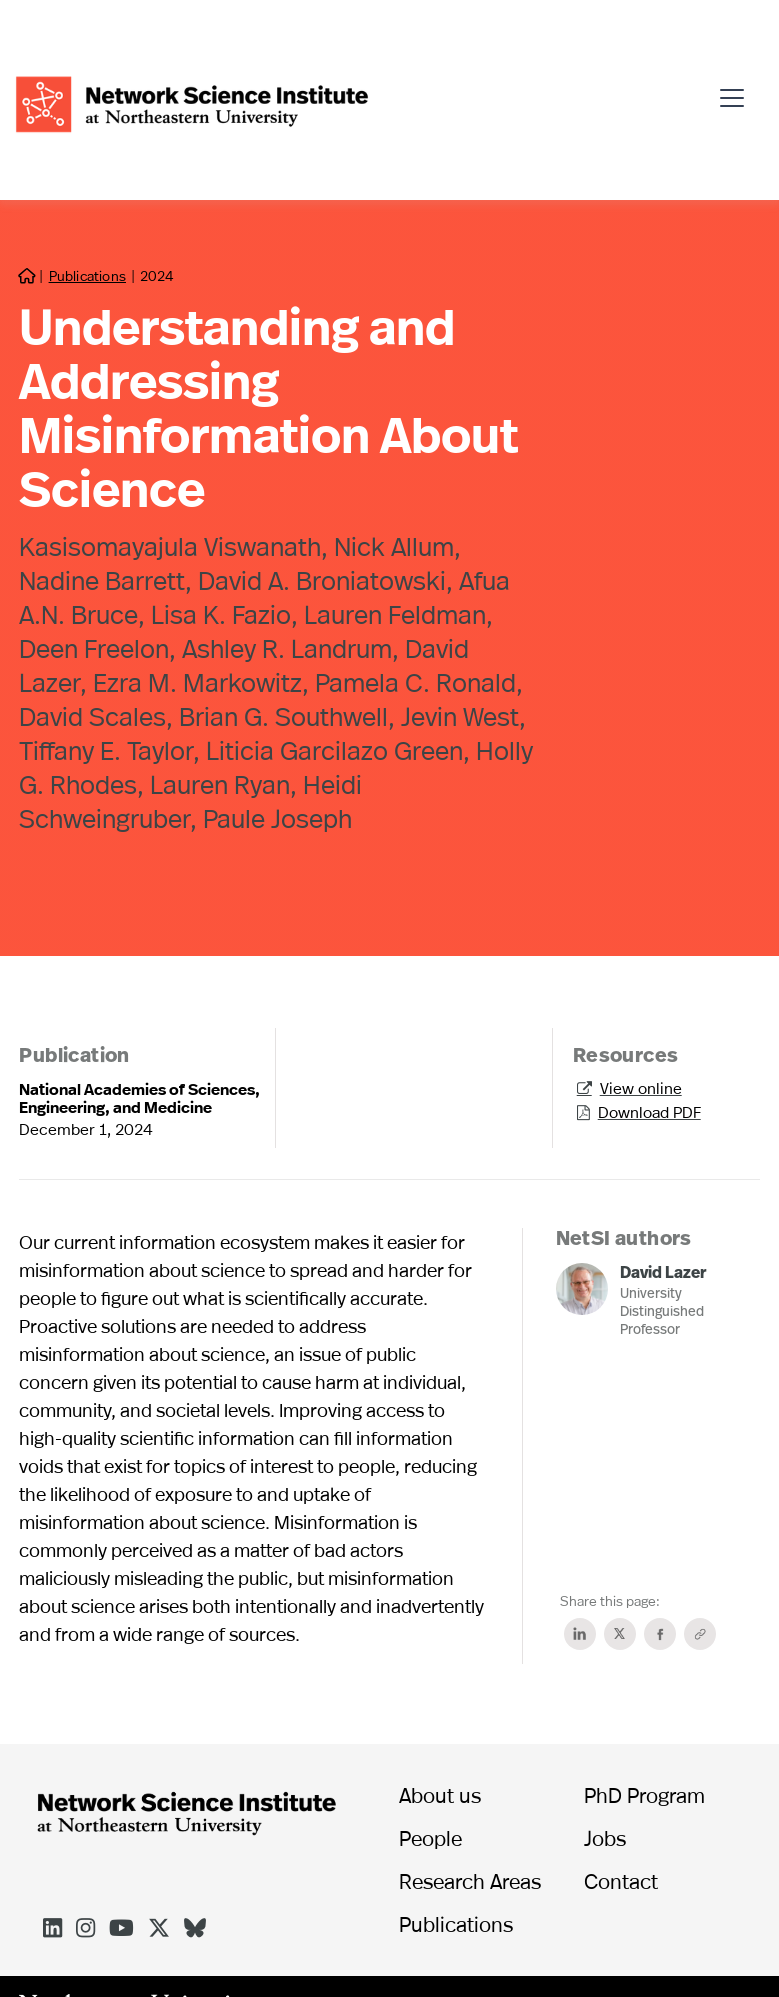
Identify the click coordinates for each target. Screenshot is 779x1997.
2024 (157, 275)
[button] (737, 89)
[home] (192, 101)
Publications (87, 275)
